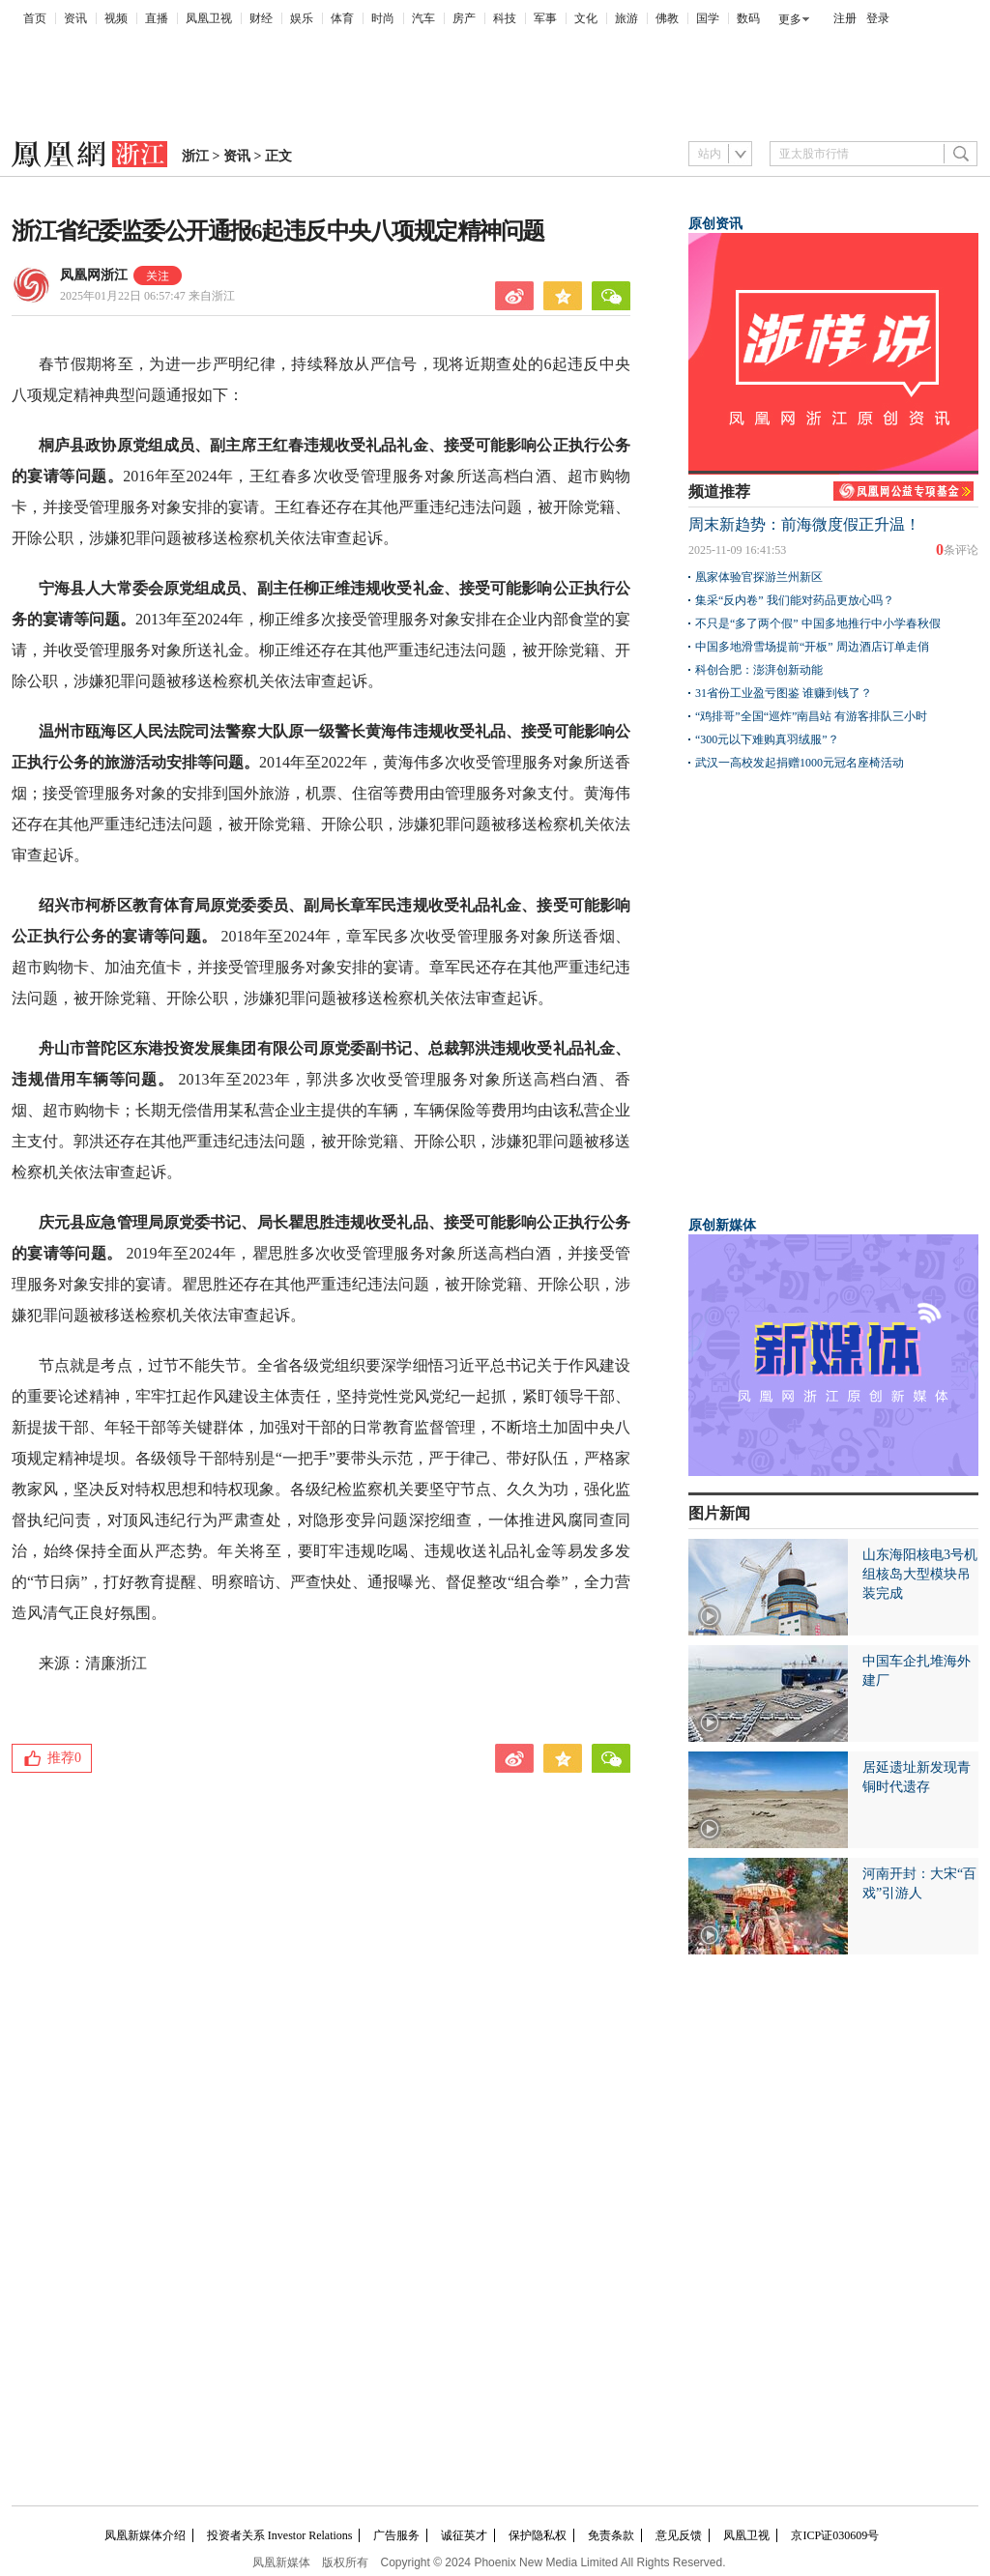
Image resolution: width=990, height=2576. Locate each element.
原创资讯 (715, 224)
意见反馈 (678, 2535)
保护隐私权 (538, 2535)
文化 (585, 18)
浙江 (195, 156)
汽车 (423, 18)
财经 (261, 18)
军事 (545, 18)
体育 (342, 18)
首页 (34, 18)
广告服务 (396, 2535)
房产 (464, 18)
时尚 (382, 18)
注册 (845, 18)
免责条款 (611, 2535)
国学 (707, 18)
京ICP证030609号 (835, 2535)
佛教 (667, 18)
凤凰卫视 (209, 18)
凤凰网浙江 (94, 275)
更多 (789, 19)
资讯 (75, 18)
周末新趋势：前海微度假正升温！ (804, 524)
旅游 (626, 18)
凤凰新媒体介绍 (145, 2535)
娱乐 (301, 18)
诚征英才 (464, 2535)
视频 (116, 18)
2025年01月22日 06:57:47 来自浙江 (147, 296)
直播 (156, 18)
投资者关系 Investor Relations (280, 2535)
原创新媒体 (722, 1225)
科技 (504, 18)
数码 (748, 18)
